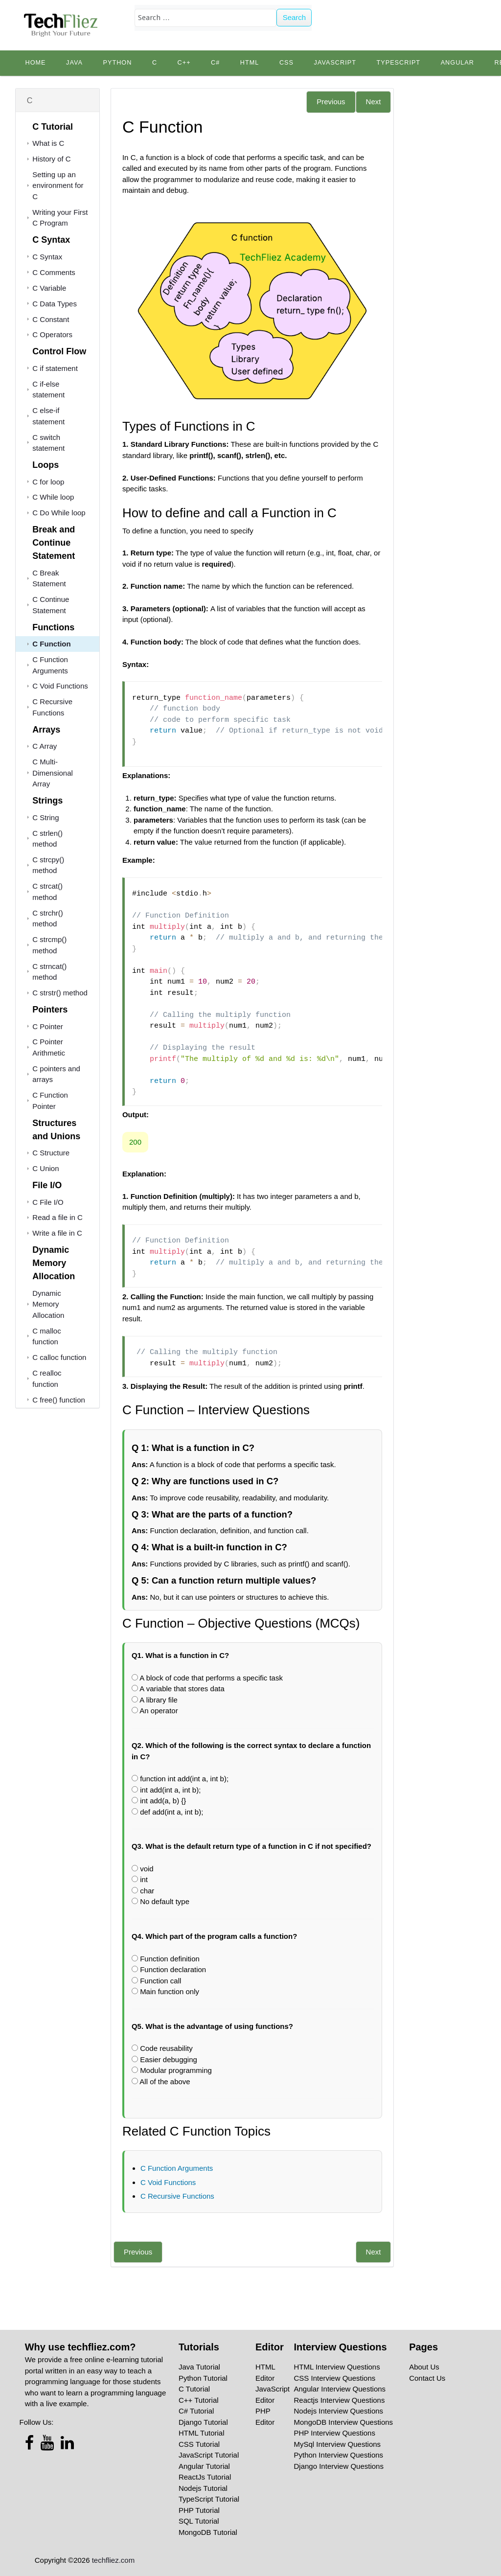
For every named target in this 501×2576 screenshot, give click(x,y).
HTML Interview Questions (337, 2367)
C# (215, 62)
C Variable (49, 288)
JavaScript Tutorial (209, 2455)
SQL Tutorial (199, 2521)
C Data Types (54, 303)
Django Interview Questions (339, 2466)
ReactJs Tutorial (205, 2477)
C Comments (53, 272)
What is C (48, 143)
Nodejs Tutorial (203, 2488)
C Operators (52, 334)
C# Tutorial (196, 2411)
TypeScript (398, 62)
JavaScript (335, 62)
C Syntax (47, 257)
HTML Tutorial (202, 2433)
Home (35, 62)
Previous (331, 101)
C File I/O (47, 1202)
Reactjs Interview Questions (339, 2400)
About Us (424, 2367)
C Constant (50, 319)
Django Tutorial (203, 2422)
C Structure (50, 1153)
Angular (457, 62)
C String (45, 817)
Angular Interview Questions (340, 2389)
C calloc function (59, 1357)
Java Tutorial (199, 2367)
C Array (44, 746)
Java (74, 62)
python (117, 62)
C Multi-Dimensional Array (52, 773)
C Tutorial (194, 2389)
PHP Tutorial (199, 2510)
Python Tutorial (203, 2378)
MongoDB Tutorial (208, 2532)
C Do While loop (58, 512)
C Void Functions (60, 686)
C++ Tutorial (199, 2400)
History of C (51, 159)
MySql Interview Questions (337, 2444)
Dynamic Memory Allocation (48, 1304)
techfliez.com (113, 2560)
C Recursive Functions (177, 2196)
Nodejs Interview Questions (339, 2411)
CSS (286, 62)
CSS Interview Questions (335, 2378)
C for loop (48, 482)
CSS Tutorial (199, 2444)
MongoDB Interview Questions (343, 2422)
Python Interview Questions (339, 2455)
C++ (184, 62)
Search (294, 17)
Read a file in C (57, 1217)
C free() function (58, 1400)
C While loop (53, 497)
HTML (249, 62)
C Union (45, 1168)
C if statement (55, 368)
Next (373, 101)
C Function (51, 644)
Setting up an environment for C (57, 185)
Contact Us (427, 2378)
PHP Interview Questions (334, 2433)
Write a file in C (57, 1233)
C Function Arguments (176, 2168)
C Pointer (47, 1026)
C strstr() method (60, 993)
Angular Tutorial (204, 2466)
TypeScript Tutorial (209, 2499)
